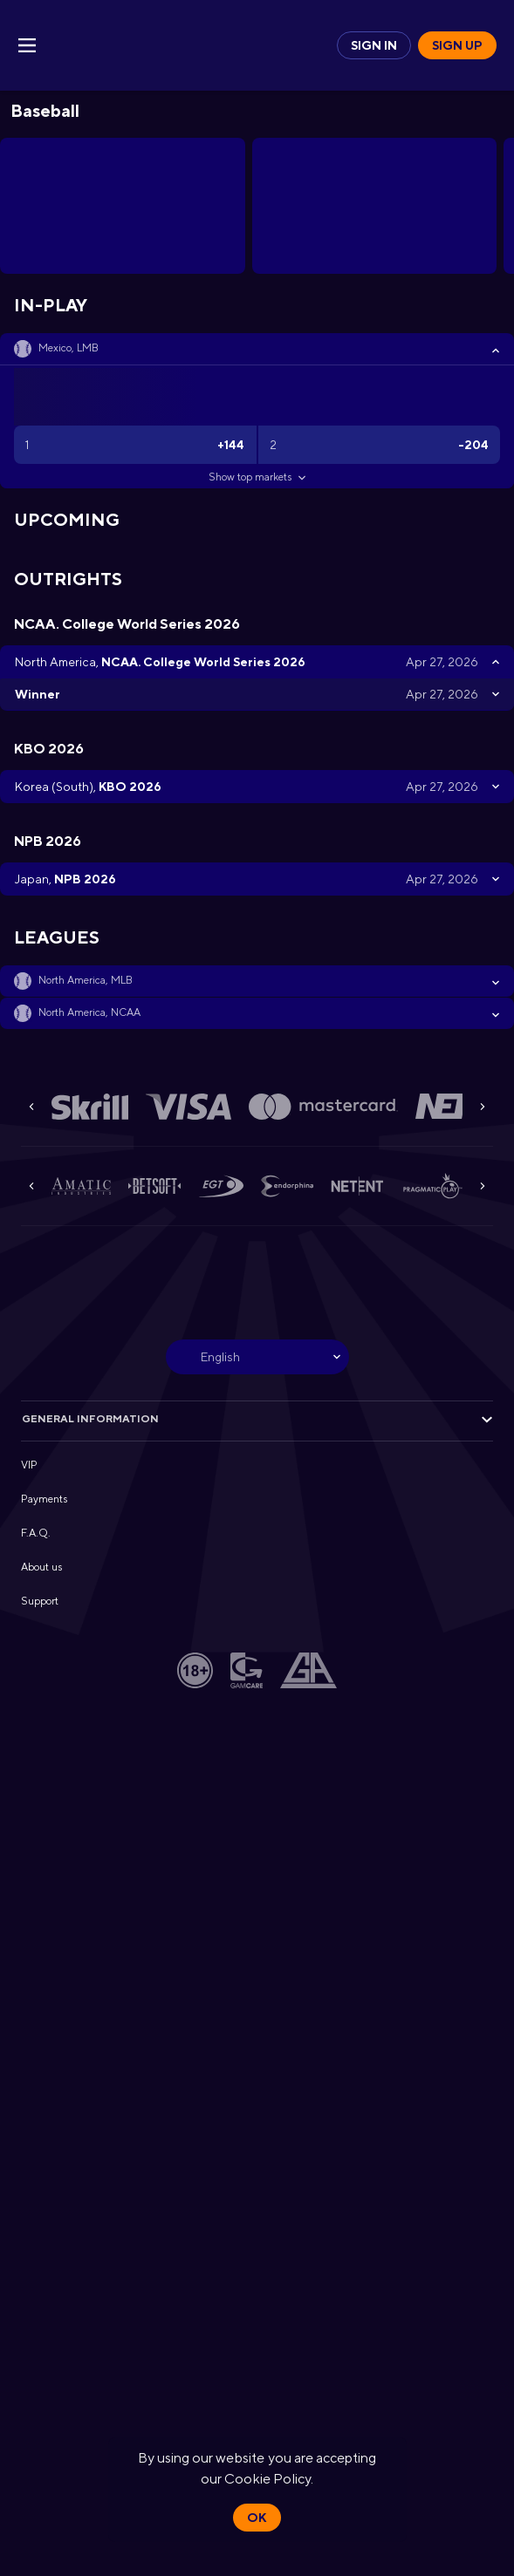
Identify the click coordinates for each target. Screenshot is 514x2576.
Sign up (457, 45)
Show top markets (257, 477)
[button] (257, 349)
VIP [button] (29, 1465)
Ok (256, 2518)
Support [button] (39, 1601)
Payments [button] (44, 1499)
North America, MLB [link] (85, 980)
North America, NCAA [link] (89, 1012)
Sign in (374, 45)
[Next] (482, 1106)
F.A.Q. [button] (36, 1533)
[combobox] (257, 1356)
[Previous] (31, 1106)
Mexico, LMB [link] (68, 348)
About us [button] (41, 1567)
